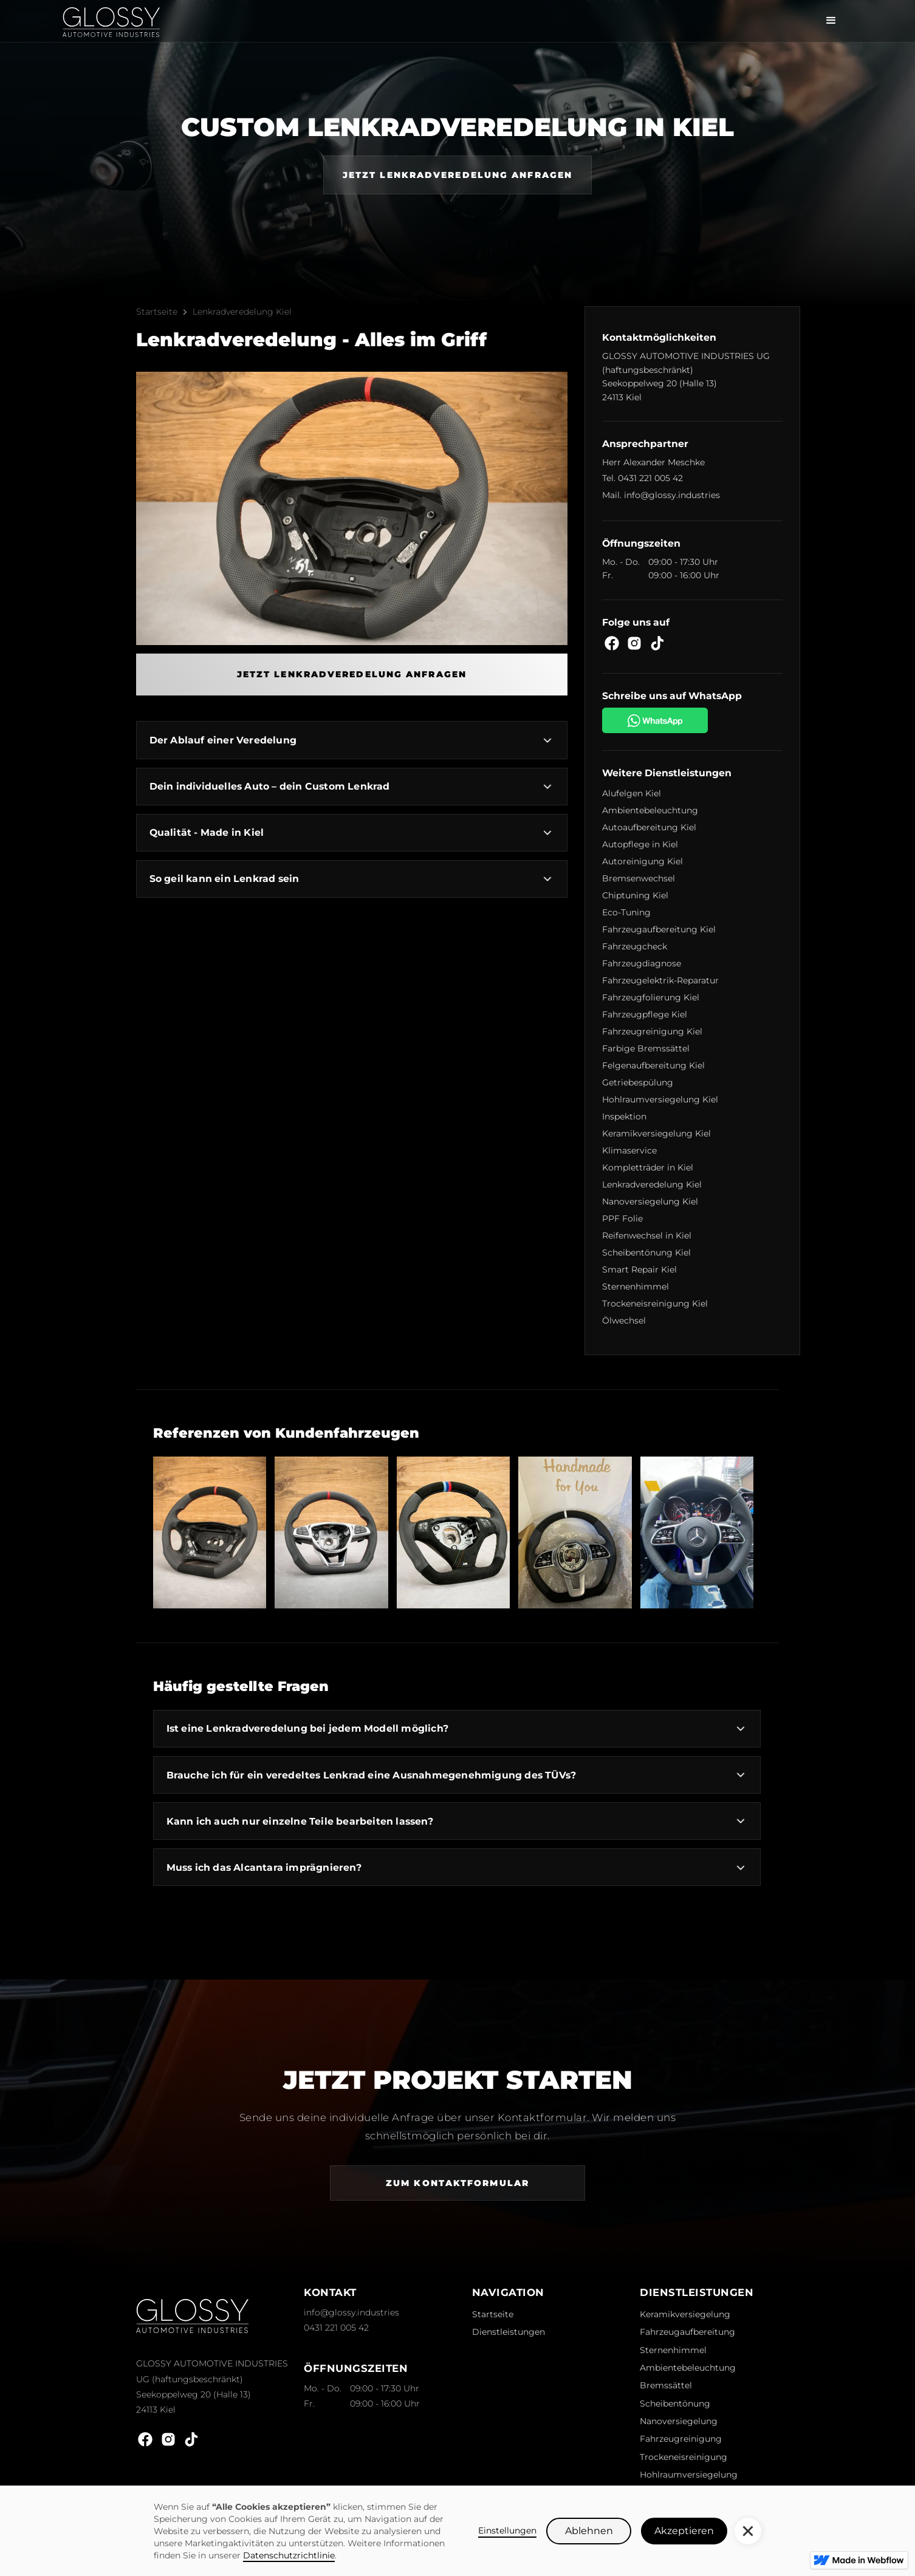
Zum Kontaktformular (457, 2183)
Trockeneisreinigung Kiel (655, 1303)
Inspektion (624, 1116)
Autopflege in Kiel (640, 844)
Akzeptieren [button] (684, 2531)
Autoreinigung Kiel (642, 861)
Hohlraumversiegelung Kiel (660, 1099)
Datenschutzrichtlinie (289, 2555)
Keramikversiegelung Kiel (656, 1133)
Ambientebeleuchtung (650, 810)
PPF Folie (622, 1218)
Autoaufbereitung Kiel (649, 827)
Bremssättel (666, 2385)
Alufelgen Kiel (631, 793)
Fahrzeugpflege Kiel (644, 1014)
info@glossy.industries (672, 495)
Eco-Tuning (626, 912)
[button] (748, 2531)
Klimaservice (629, 1150)
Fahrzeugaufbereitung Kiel (659, 929)
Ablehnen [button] (589, 2531)
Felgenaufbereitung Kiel (653, 1065)
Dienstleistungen (508, 2331)
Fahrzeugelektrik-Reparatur (660, 980)
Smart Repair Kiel (639, 1269)
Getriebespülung (637, 1082)
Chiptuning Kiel (635, 895)
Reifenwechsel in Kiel (646, 1235)
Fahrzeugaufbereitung (687, 2331)
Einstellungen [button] (507, 2530)
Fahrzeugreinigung (681, 2438)
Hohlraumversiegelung (689, 2474)
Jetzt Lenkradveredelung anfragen (457, 174)
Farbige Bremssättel (646, 1048)
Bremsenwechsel (638, 878)
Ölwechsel (624, 1320)
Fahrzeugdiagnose (641, 963)
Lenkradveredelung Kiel (242, 311)
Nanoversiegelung (679, 2421)
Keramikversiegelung (685, 2314)
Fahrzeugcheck (634, 946)
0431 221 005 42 (650, 478)
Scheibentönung (675, 2403)
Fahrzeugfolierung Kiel (650, 997)
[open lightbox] (210, 1532)
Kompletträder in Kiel (647, 1167)
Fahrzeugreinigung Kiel (652, 1031)
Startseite (156, 311)
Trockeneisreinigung (683, 2456)
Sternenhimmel (635, 1286)
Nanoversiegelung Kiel (650, 1201)
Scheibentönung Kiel (646, 1252)
